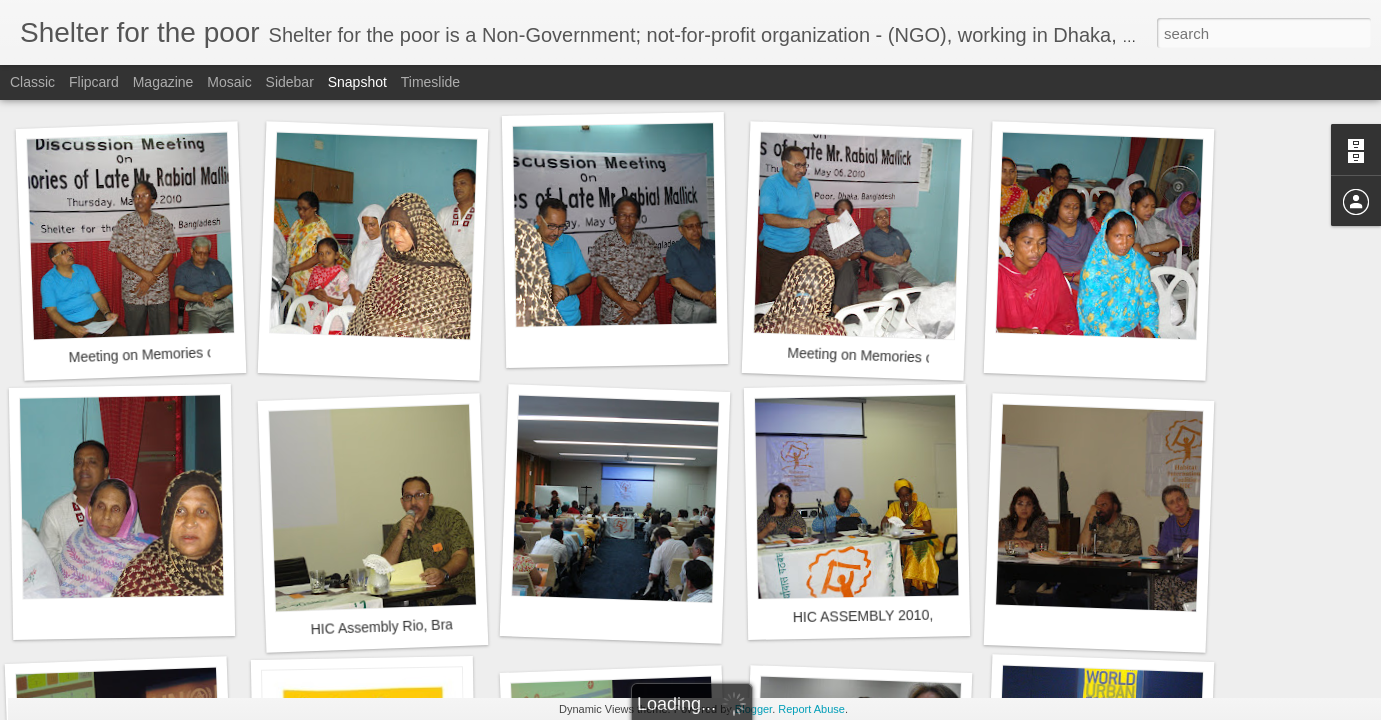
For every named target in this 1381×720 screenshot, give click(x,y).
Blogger (753, 709)
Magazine (163, 82)
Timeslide (430, 82)
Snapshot (357, 82)
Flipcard (94, 82)
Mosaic (229, 82)
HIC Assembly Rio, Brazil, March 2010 (429, 625)
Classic (32, 82)
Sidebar (290, 82)
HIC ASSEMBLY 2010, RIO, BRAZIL (906, 615)
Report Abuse (811, 709)
